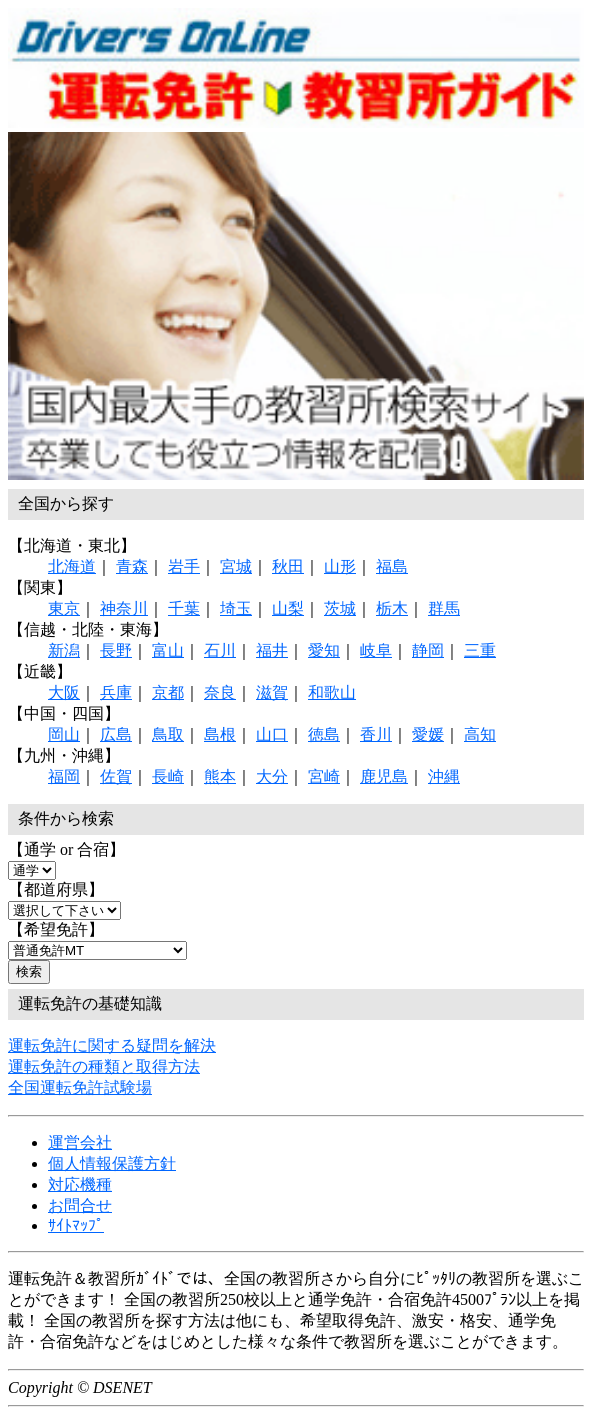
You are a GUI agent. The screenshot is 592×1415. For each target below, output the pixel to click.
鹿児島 (384, 776)
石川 (220, 650)
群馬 (444, 608)
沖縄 (444, 776)
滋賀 (272, 692)
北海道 (72, 566)
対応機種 (80, 1184)
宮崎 (324, 776)
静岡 (428, 650)
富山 (168, 650)
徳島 (324, 734)
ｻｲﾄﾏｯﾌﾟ (76, 1225)
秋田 (288, 566)
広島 (116, 734)
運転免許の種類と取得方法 (104, 1066)
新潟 (64, 650)
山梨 (288, 608)
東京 (64, 608)
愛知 (324, 650)
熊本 (220, 776)
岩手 (184, 566)
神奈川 (124, 608)
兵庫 (116, 692)
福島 (392, 566)
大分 (272, 776)
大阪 (64, 692)
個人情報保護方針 (112, 1163)
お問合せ (80, 1205)
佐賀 (116, 776)
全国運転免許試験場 (80, 1087)
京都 (168, 692)
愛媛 (428, 734)
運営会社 (80, 1142)
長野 (116, 650)
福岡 (64, 776)
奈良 (220, 692)
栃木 (392, 608)
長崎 (168, 776)
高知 (480, 734)
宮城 (236, 566)
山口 (272, 734)
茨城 (340, 608)
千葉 (184, 608)
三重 (480, 650)
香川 (376, 734)
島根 (220, 734)
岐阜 (376, 650)
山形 (340, 566)
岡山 (64, 734)
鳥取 (168, 734)
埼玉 (236, 608)
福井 (272, 650)
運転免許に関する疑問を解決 (112, 1045)
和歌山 (332, 692)
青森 (132, 566)
